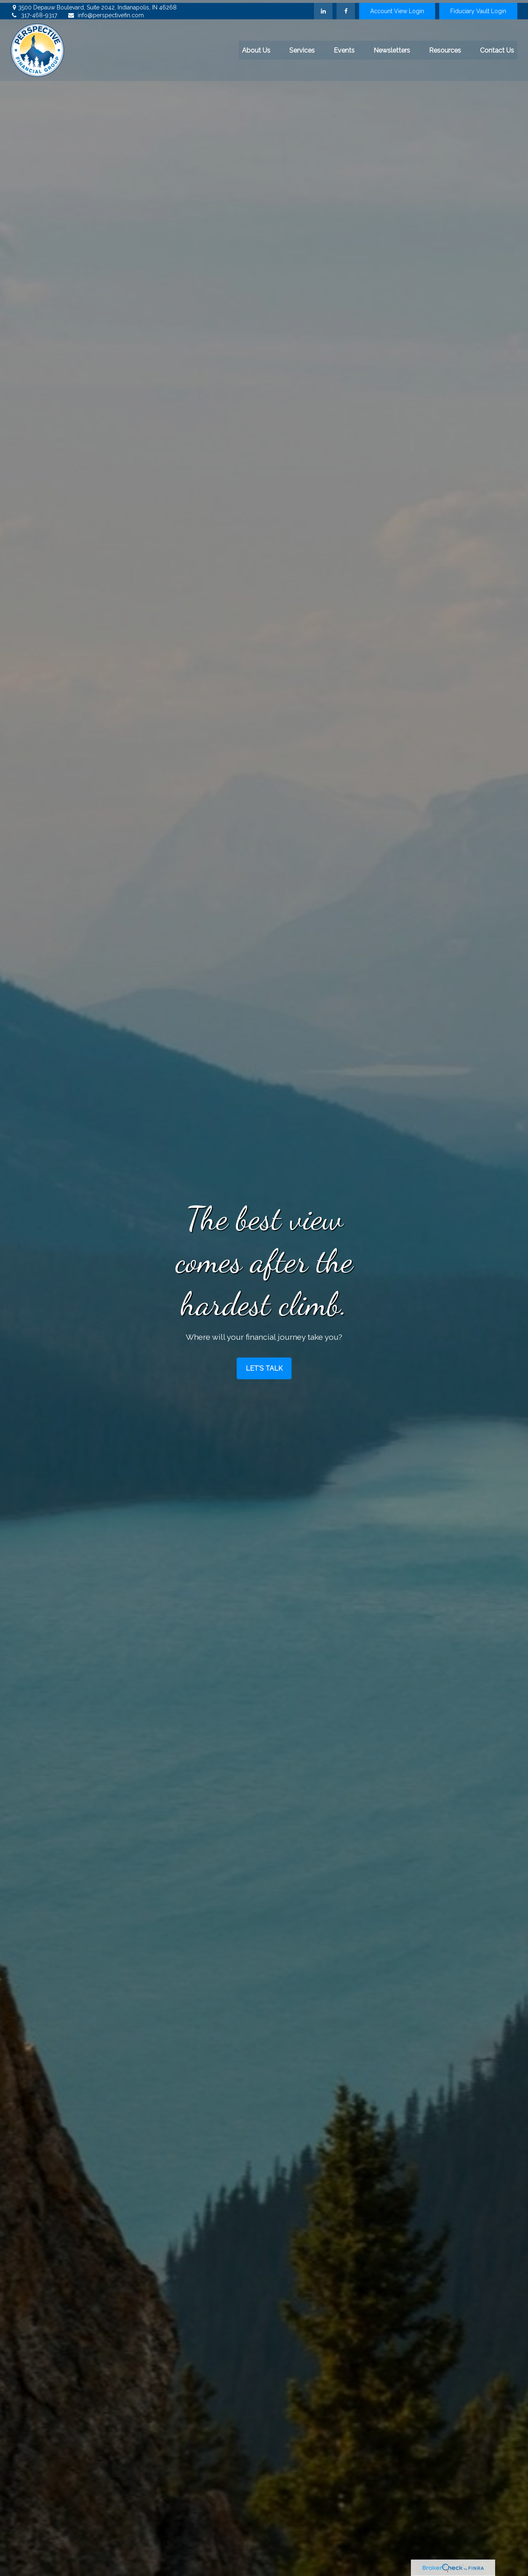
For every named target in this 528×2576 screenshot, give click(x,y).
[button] (256, 47)
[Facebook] (346, 8)
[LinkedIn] (323, 8)
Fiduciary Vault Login (478, 8)
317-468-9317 (34, 12)
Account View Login (397, 8)
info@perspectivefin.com (105, 12)
